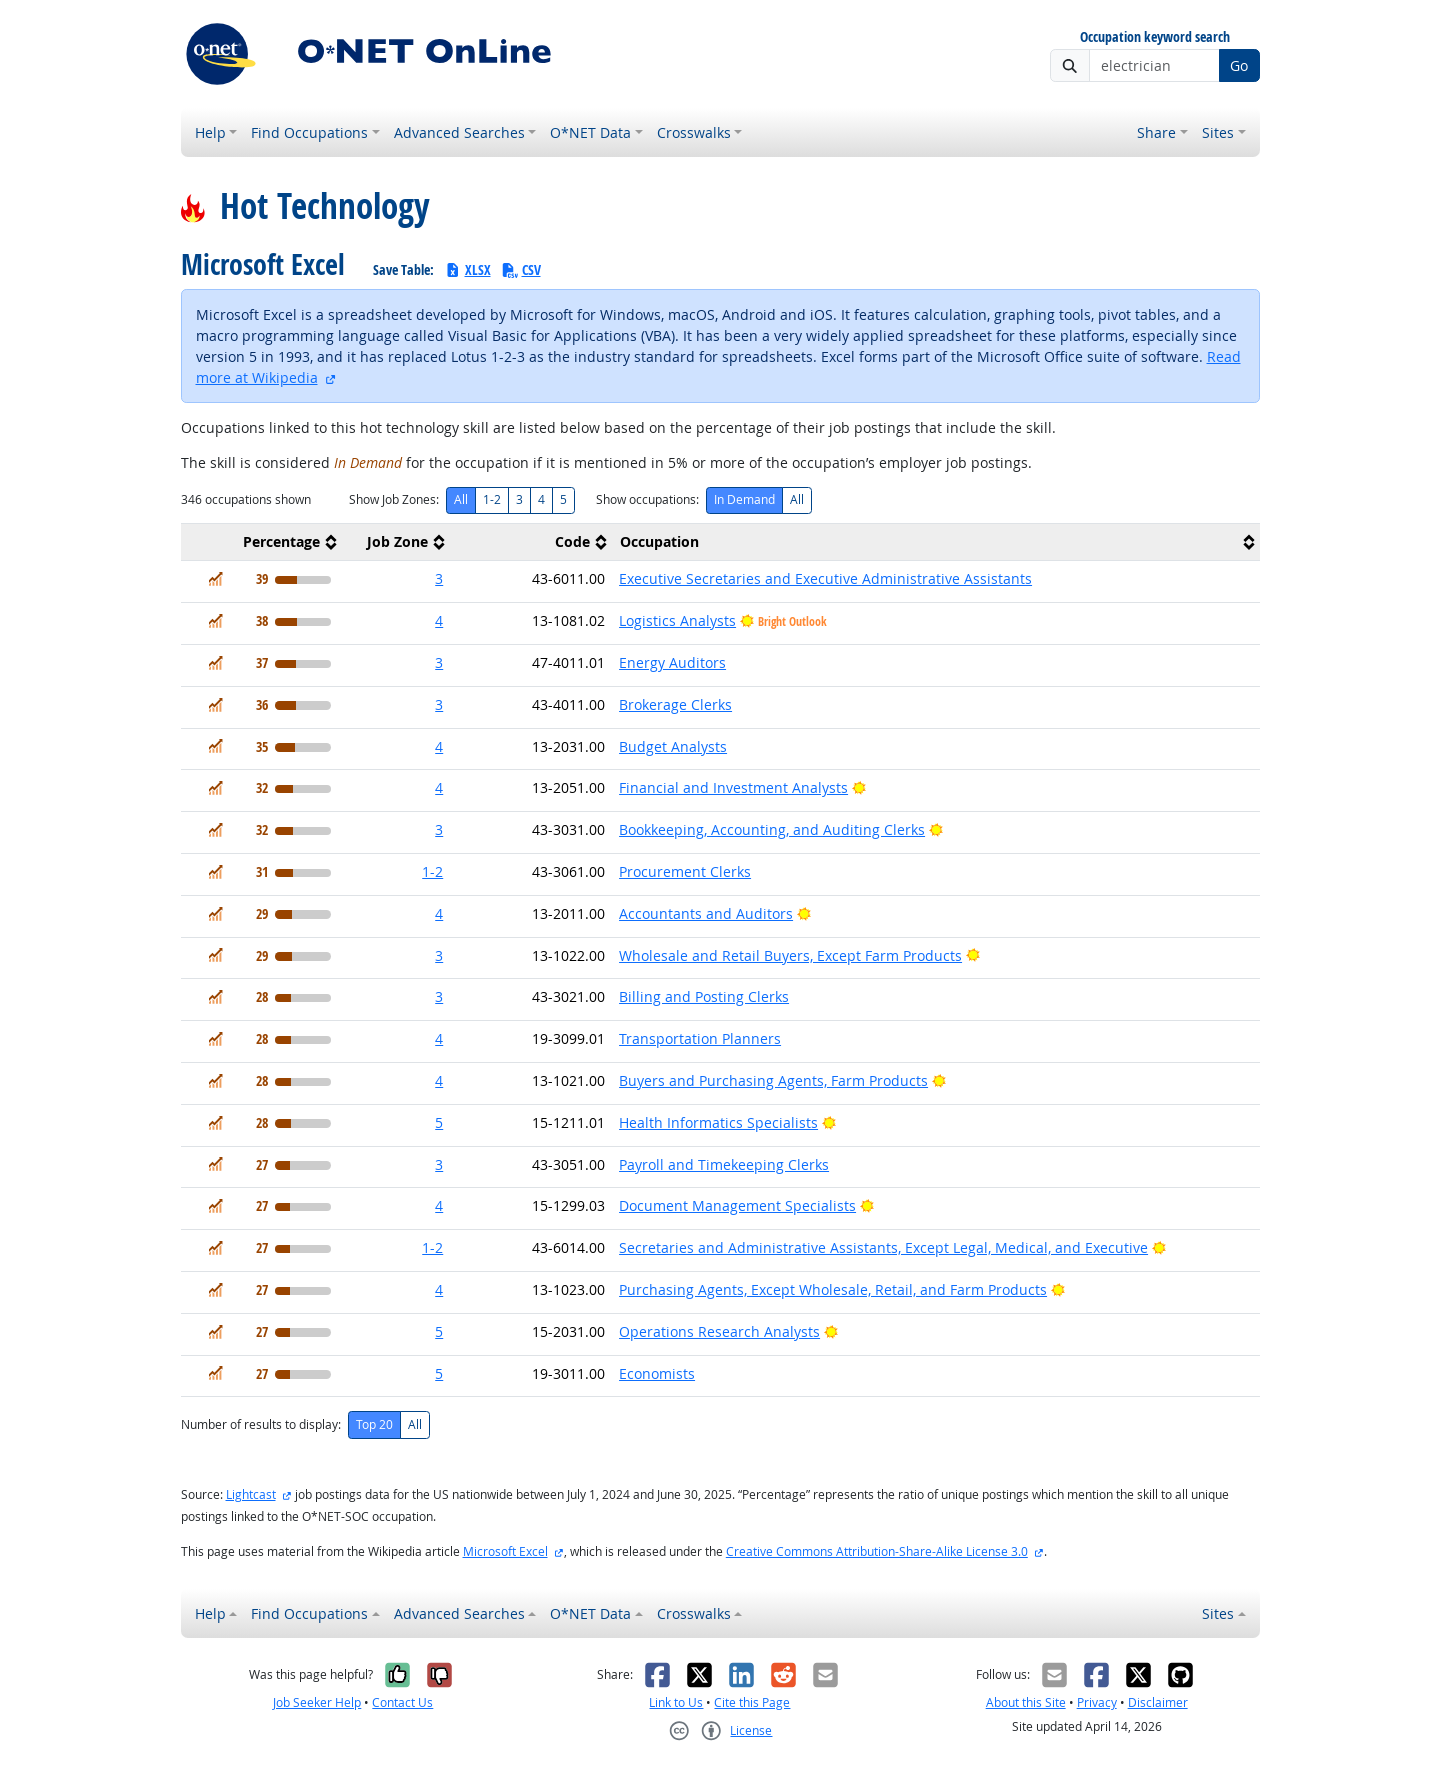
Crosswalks (694, 132)
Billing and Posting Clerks (704, 996)
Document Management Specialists (737, 1205)
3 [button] (439, 578)
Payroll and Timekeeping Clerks (724, 1164)
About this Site (1026, 1702)
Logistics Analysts (677, 620)
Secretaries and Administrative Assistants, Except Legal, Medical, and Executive (883, 1247)
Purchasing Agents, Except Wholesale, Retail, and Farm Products (833, 1289)
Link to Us (676, 1702)
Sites (1218, 132)
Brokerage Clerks (675, 704)
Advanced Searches (459, 132)
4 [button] (439, 620)
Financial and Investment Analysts (733, 787)
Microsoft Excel (505, 1551)
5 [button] (439, 1122)
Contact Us (402, 1702)
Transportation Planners (700, 1038)
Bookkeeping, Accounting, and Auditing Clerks (772, 829)
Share (1156, 132)
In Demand (744, 499)
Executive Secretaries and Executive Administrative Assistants (825, 578)
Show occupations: (647, 499)
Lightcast (251, 1494)
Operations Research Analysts (719, 1331)
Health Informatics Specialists (718, 1122)
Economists (657, 1373)
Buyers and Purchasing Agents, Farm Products (773, 1080)
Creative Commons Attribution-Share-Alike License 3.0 (877, 1551)
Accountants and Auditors (706, 913)
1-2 (492, 499)
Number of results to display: (261, 1424)
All (461, 499)
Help (210, 132)
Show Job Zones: (394, 499)
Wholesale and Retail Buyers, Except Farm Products (790, 955)
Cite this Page (752, 1702)
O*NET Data (590, 132)
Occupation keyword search (1155, 37)
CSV (521, 269)
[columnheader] (262, 542)
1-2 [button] (432, 871)
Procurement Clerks (685, 871)
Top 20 (374, 1424)
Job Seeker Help (317, 1702)
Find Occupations (309, 132)
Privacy (1097, 1702)
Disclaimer (1158, 1702)
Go (1239, 65)
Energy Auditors (672, 662)
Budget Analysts (673, 746)
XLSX (467, 269)
